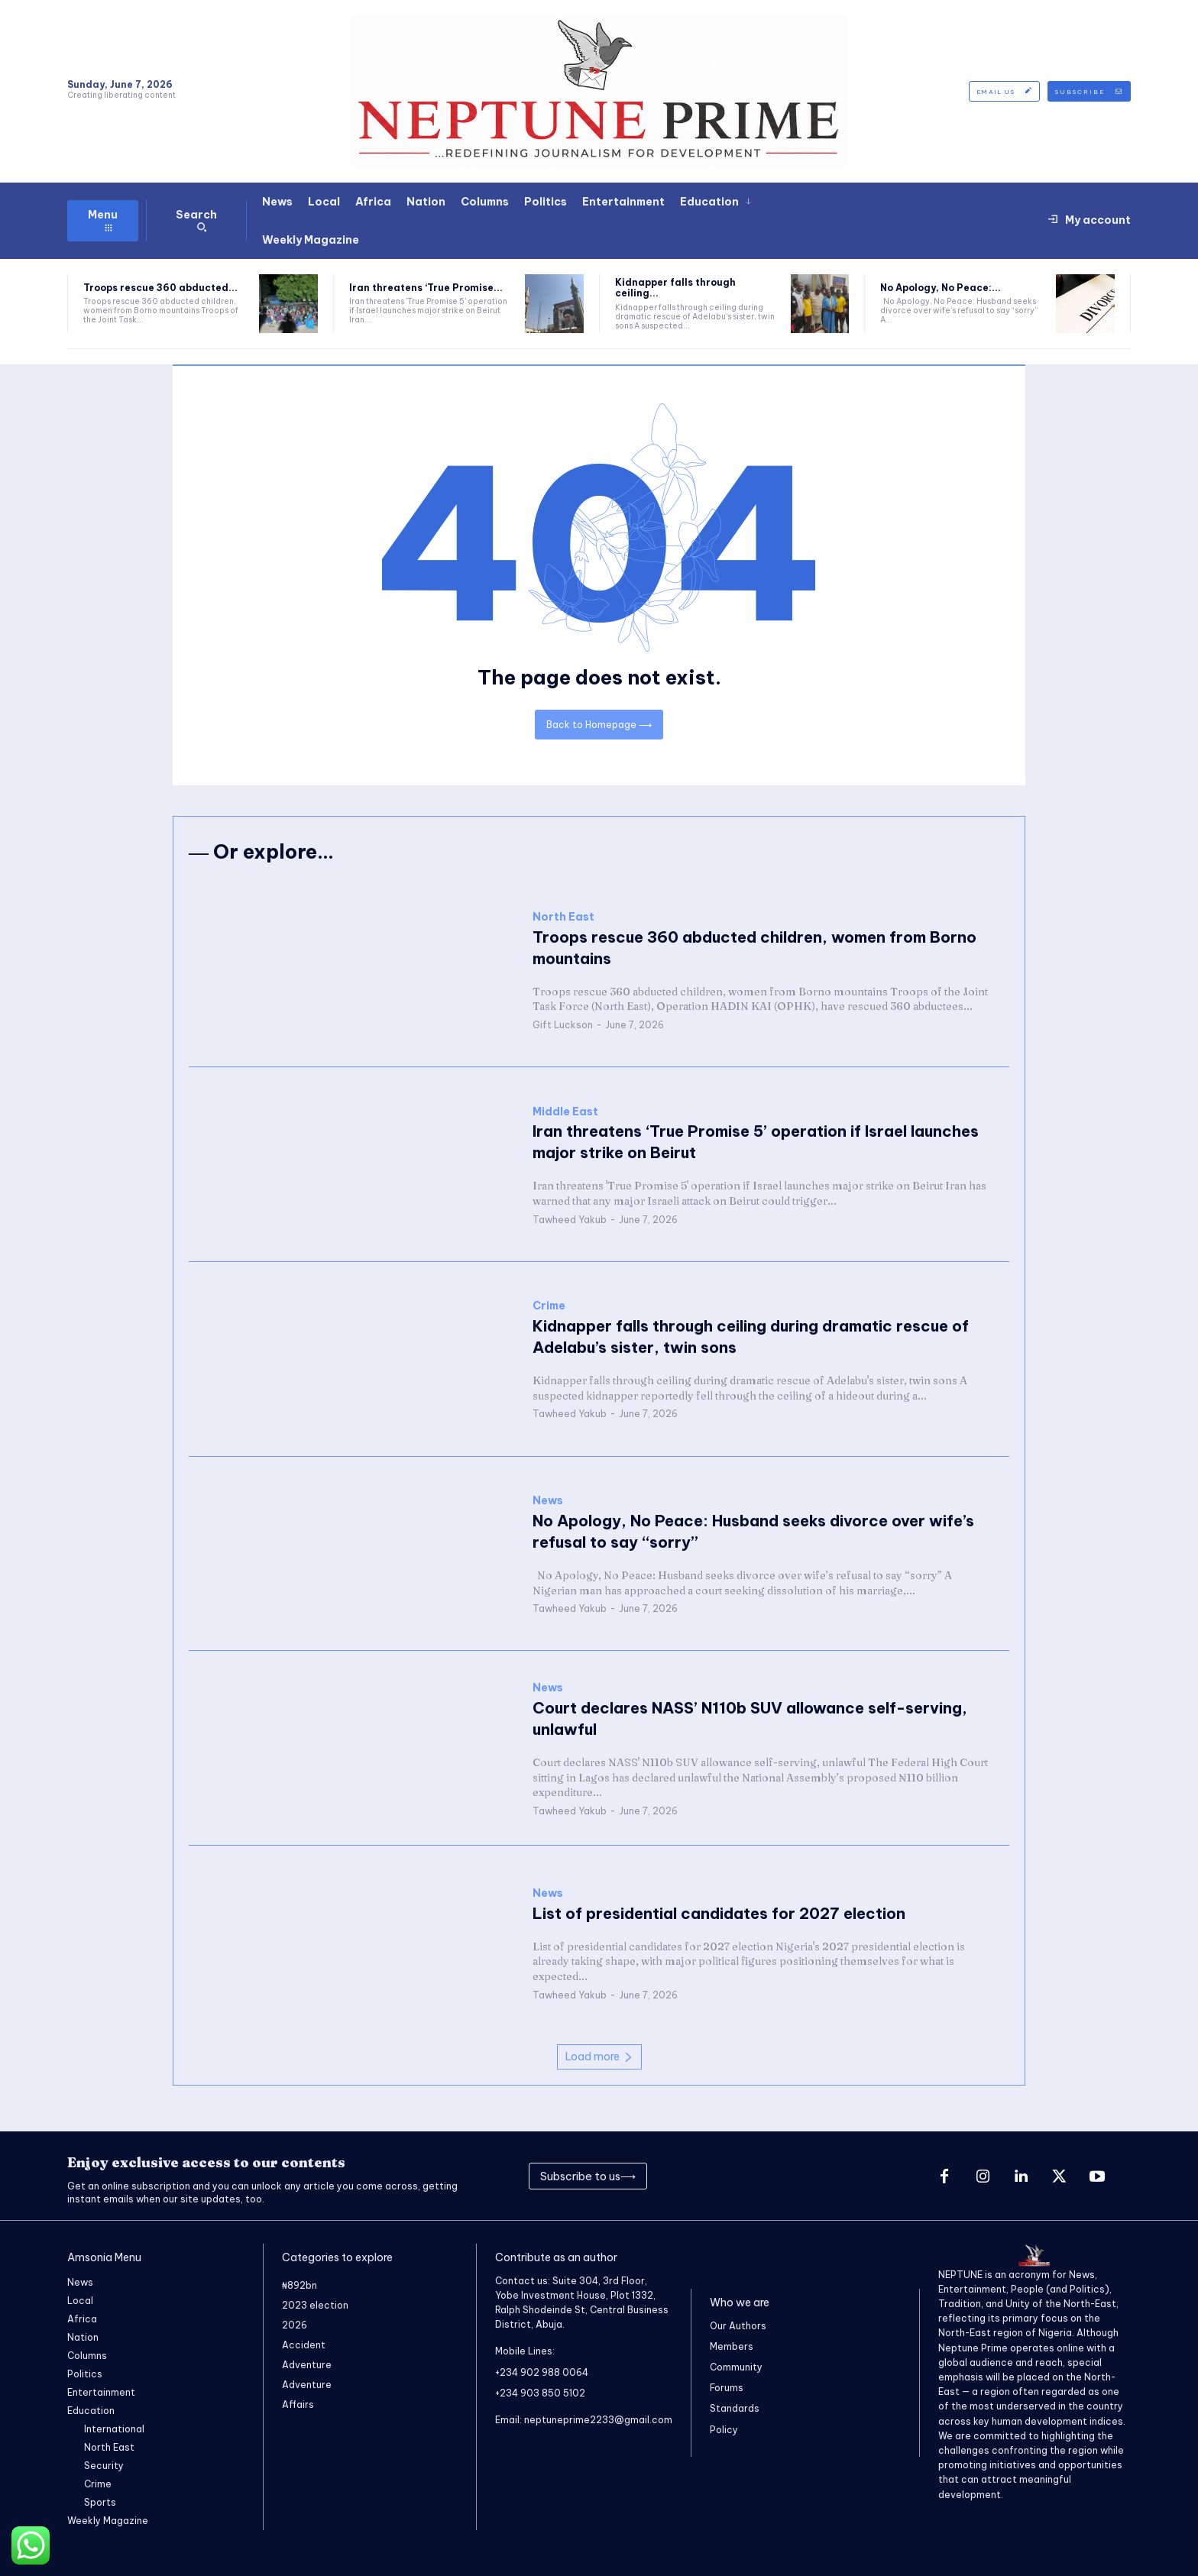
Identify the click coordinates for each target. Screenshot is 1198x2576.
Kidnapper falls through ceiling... (675, 288)
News (548, 1500)
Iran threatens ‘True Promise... (426, 287)
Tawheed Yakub (570, 1219)
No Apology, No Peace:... (940, 287)
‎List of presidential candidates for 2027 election (719, 1913)
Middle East (565, 1111)
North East (563, 917)
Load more (599, 2056)
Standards (734, 2409)
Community (736, 2367)
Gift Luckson (563, 1025)
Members (731, 2346)
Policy (724, 2429)
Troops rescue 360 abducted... (160, 287)
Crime (549, 1306)
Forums (726, 2387)
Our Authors (738, 2326)
